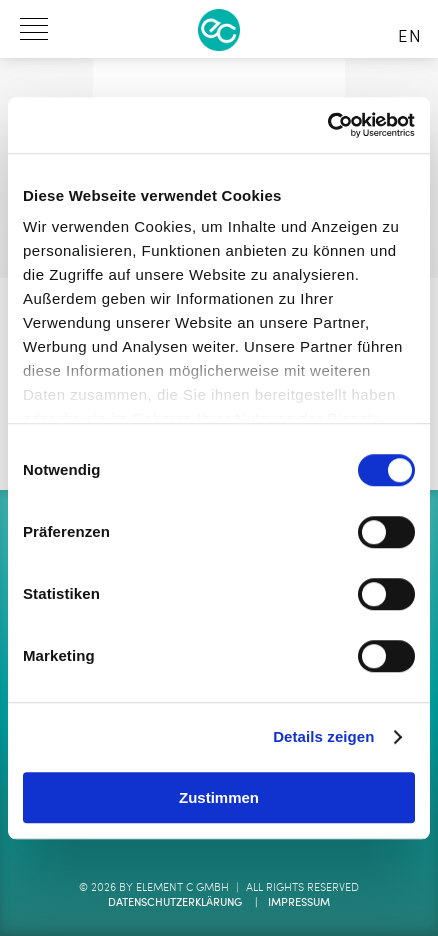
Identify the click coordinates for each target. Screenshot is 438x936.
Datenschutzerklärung (175, 903)
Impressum (299, 903)
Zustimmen (219, 797)
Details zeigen (323, 736)
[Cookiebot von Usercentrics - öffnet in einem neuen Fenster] (327, 125)
